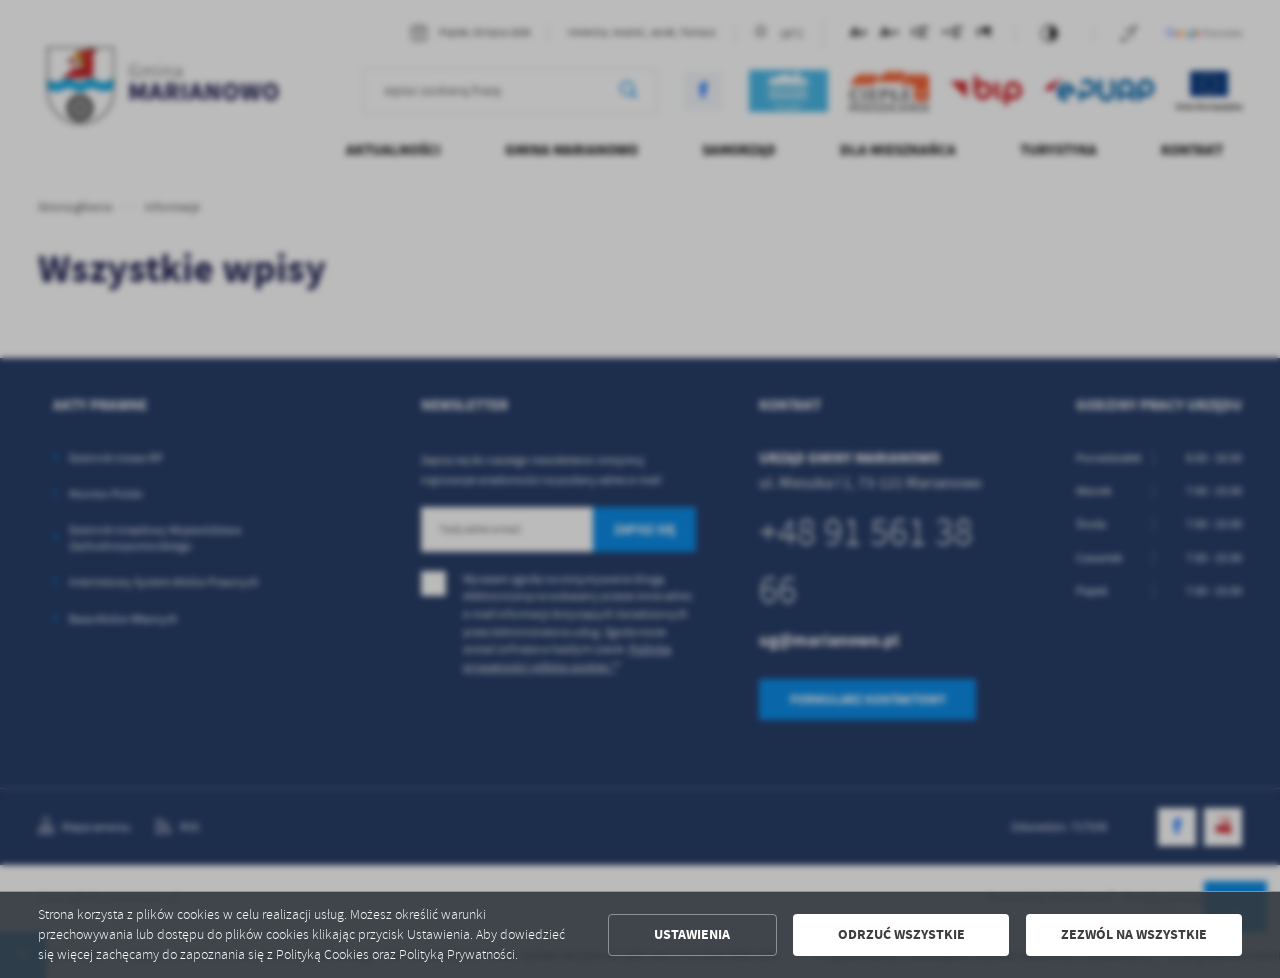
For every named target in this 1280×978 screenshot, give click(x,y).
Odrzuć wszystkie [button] (901, 934)
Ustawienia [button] (692, 934)
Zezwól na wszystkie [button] (1134, 934)
